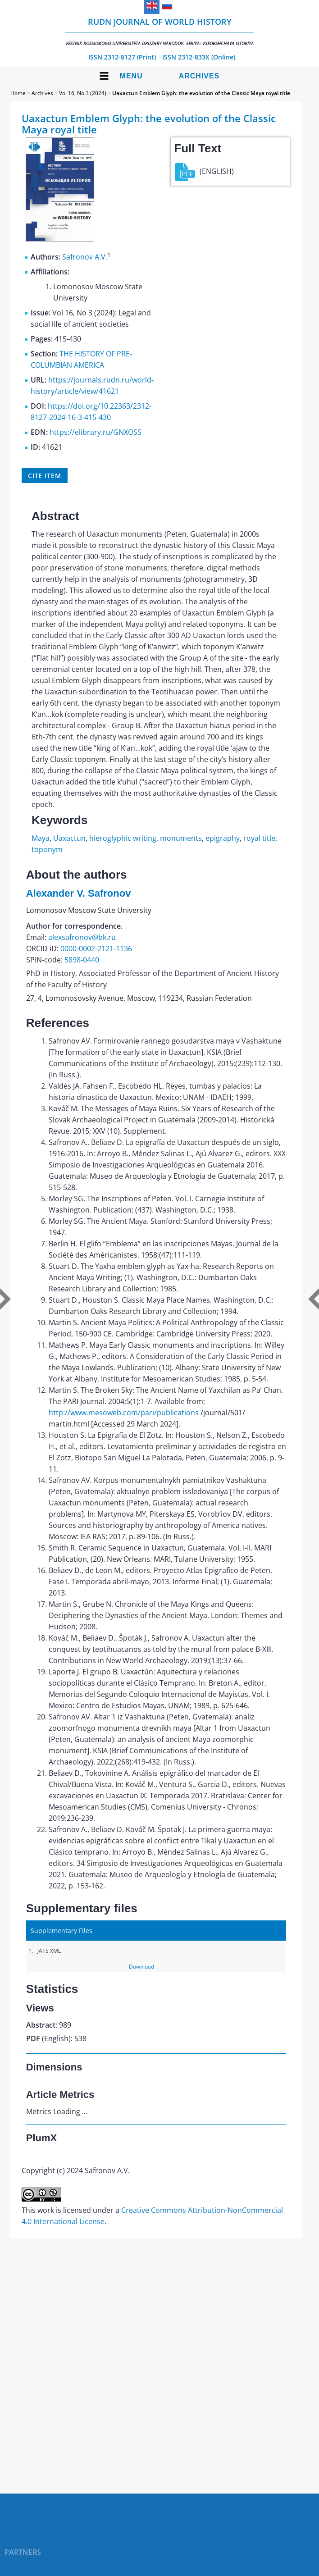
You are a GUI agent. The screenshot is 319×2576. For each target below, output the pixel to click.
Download (141, 1966)
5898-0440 (81, 960)
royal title (259, 838)
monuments (181, 838)
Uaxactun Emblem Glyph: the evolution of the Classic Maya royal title (201, 93)
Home (18, 93)
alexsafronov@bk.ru (82, 937)
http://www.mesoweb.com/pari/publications (124, 1413)
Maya (41, 838)
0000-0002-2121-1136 (96, 948)
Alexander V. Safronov (78, 893)
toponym (47, 849)
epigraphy (222, 838)
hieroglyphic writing (122, 838)
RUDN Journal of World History (159, 31)
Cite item (44, 475)
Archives (199, 76)
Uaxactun (69, 838)
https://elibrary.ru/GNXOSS (95, 432)
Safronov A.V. (84, 257)
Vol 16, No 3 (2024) (82, 93)
